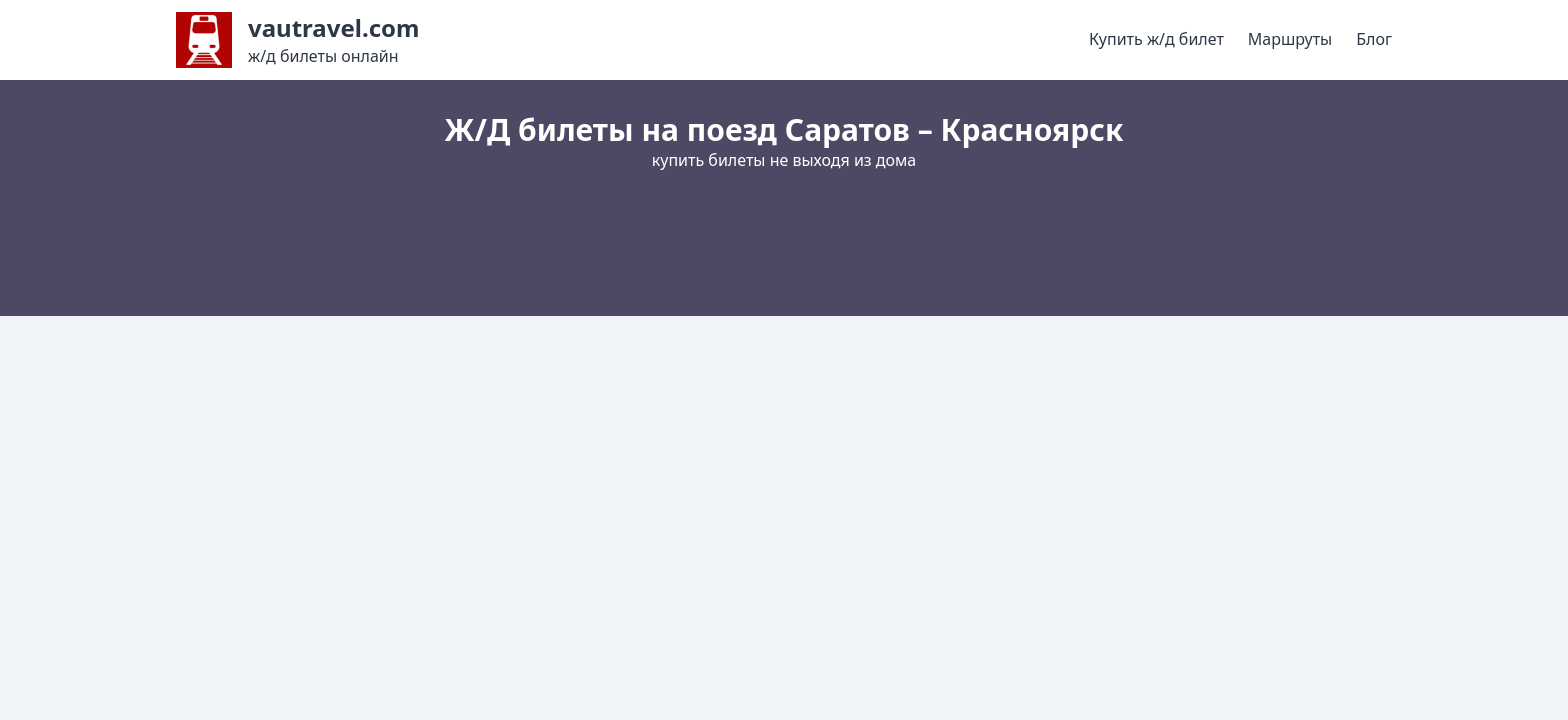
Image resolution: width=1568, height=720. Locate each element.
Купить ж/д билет (1156, 39)
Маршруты (1290, 39)
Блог (1374, 39)
